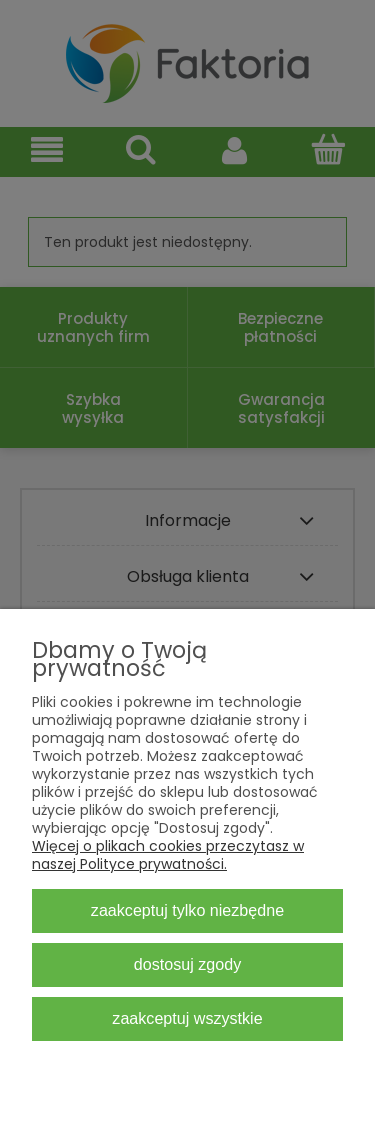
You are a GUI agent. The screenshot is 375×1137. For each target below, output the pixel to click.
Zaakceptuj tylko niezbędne (187, 910)
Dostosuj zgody (187, 964)
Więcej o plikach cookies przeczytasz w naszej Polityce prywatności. (168, 855)
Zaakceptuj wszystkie (187, 1018)
